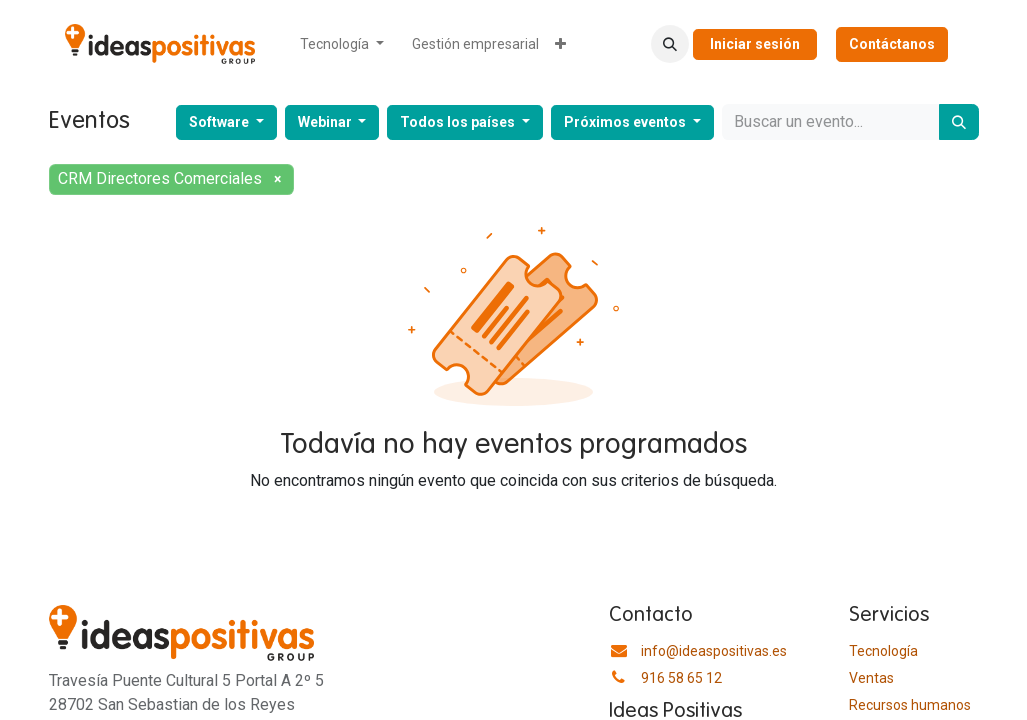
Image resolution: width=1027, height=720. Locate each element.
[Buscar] (959, 122)
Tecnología (883, 651)
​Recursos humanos (910, 705)
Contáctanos (892, 44)
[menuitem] (342, 44)
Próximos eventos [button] (626, 122)
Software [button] (220, 122)
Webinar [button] (326, 122)
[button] (670, 44)
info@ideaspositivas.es (714, 651)
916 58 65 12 (681, 678)
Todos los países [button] (459, 122)
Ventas (871, 678)
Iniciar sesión (755, 44)
